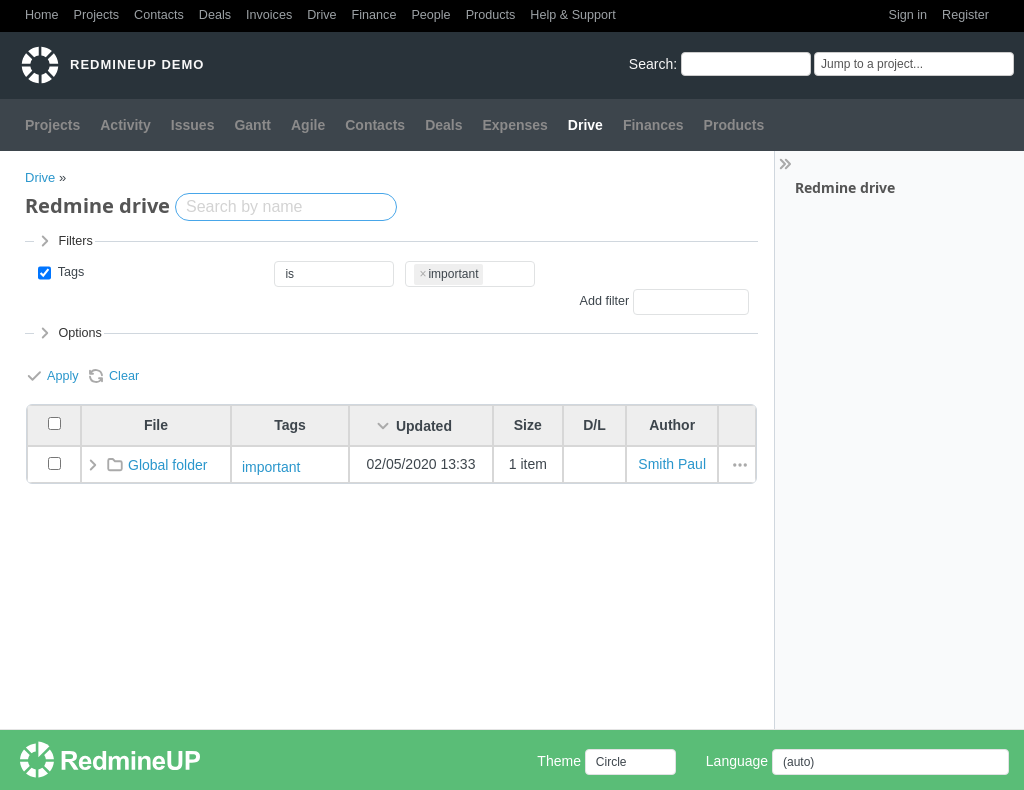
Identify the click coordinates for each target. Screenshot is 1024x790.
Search (651, 64)
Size (528, 425)
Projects (97, 15)
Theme (559, 761)
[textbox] (489, 271)
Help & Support (572, 15)
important (271, 467)
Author (672, 425)
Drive (321, 15)
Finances (653, 125)
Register (965, 15)
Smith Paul (672, 464)
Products (491, 15)
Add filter (604, 302)
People (430, 15)
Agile (308, 125)
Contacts (159, 15)
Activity (125, 125)
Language (737, 761)
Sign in (908, 15)
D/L (594, 425)
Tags (69, 272)
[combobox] (470, 274)
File (156, 425)
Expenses (514, 125)
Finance (374, 15)
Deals (215, 15)
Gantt (252, 125)
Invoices (269, 15)
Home (42, 15)
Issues (193, 125)
